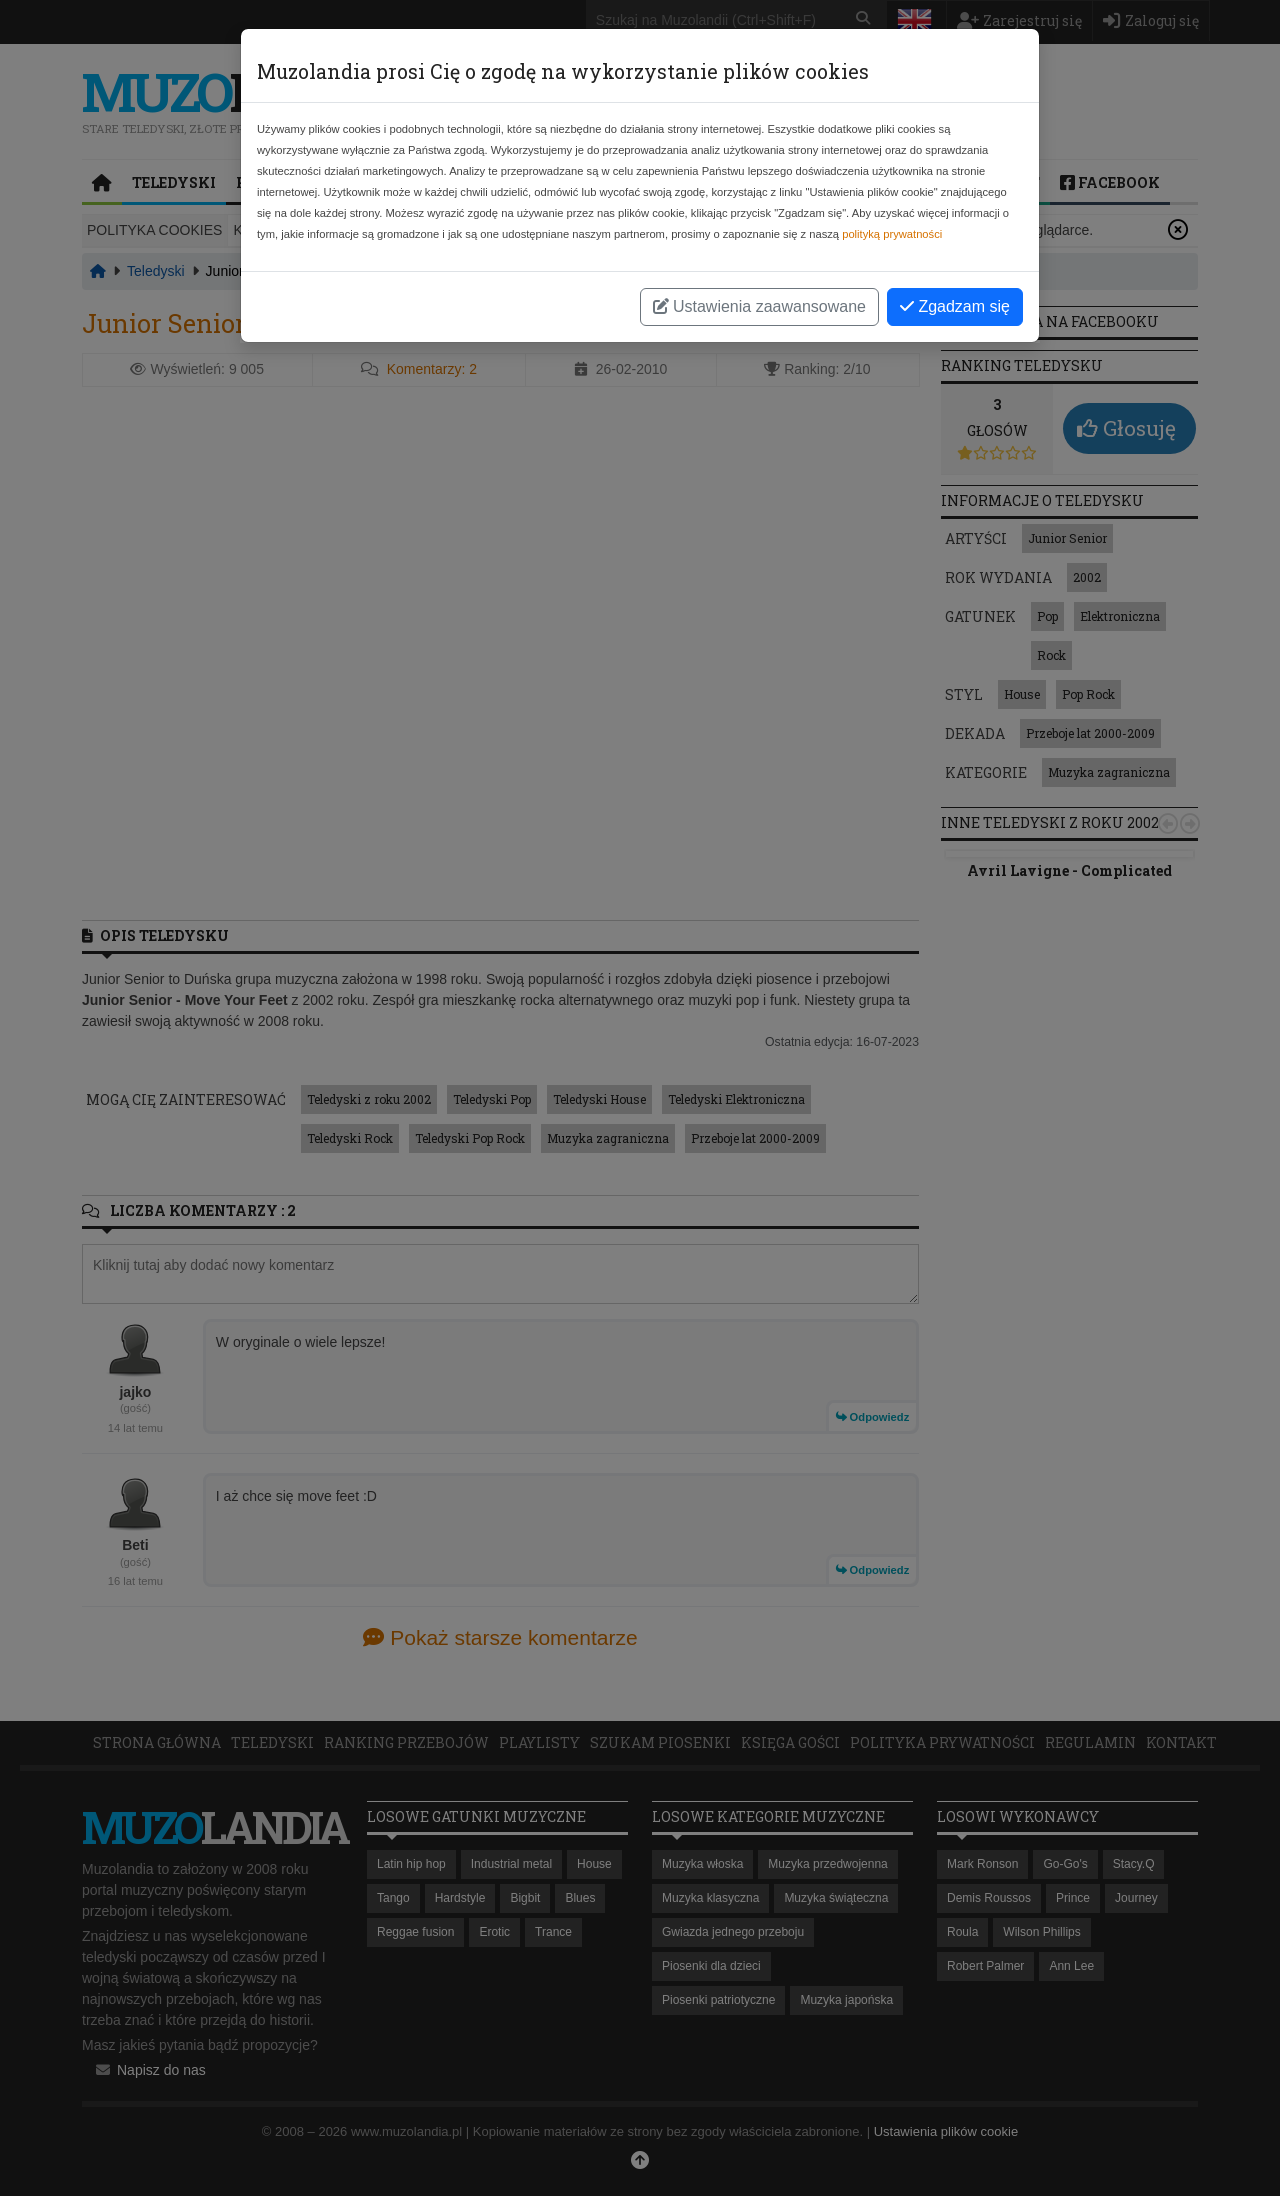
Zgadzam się (955, 306)
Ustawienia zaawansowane (759, 306)
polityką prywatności (892, 234)
